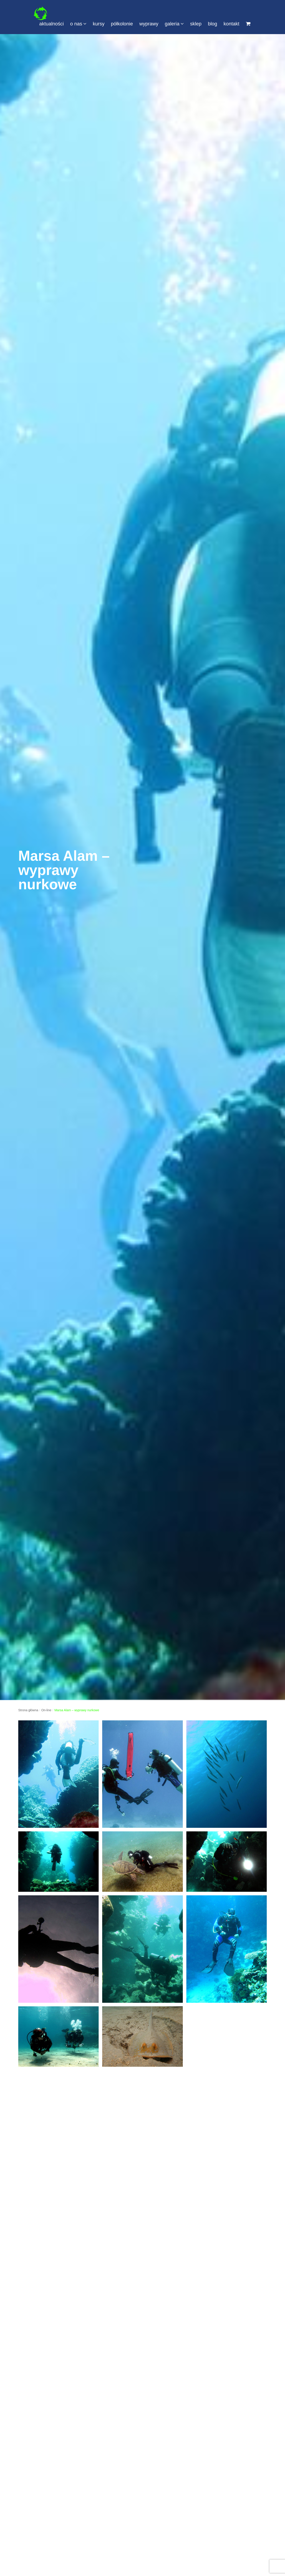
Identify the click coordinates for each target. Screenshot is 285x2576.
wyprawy (149, 24)
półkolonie (122, 24)
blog (212, 24)
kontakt (231, 24)
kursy (99, 24)
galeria (174, 24)
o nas (78, 24)
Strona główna (28, 1710)
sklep (196, 24)
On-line (46, 1710)
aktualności (51, 24)
